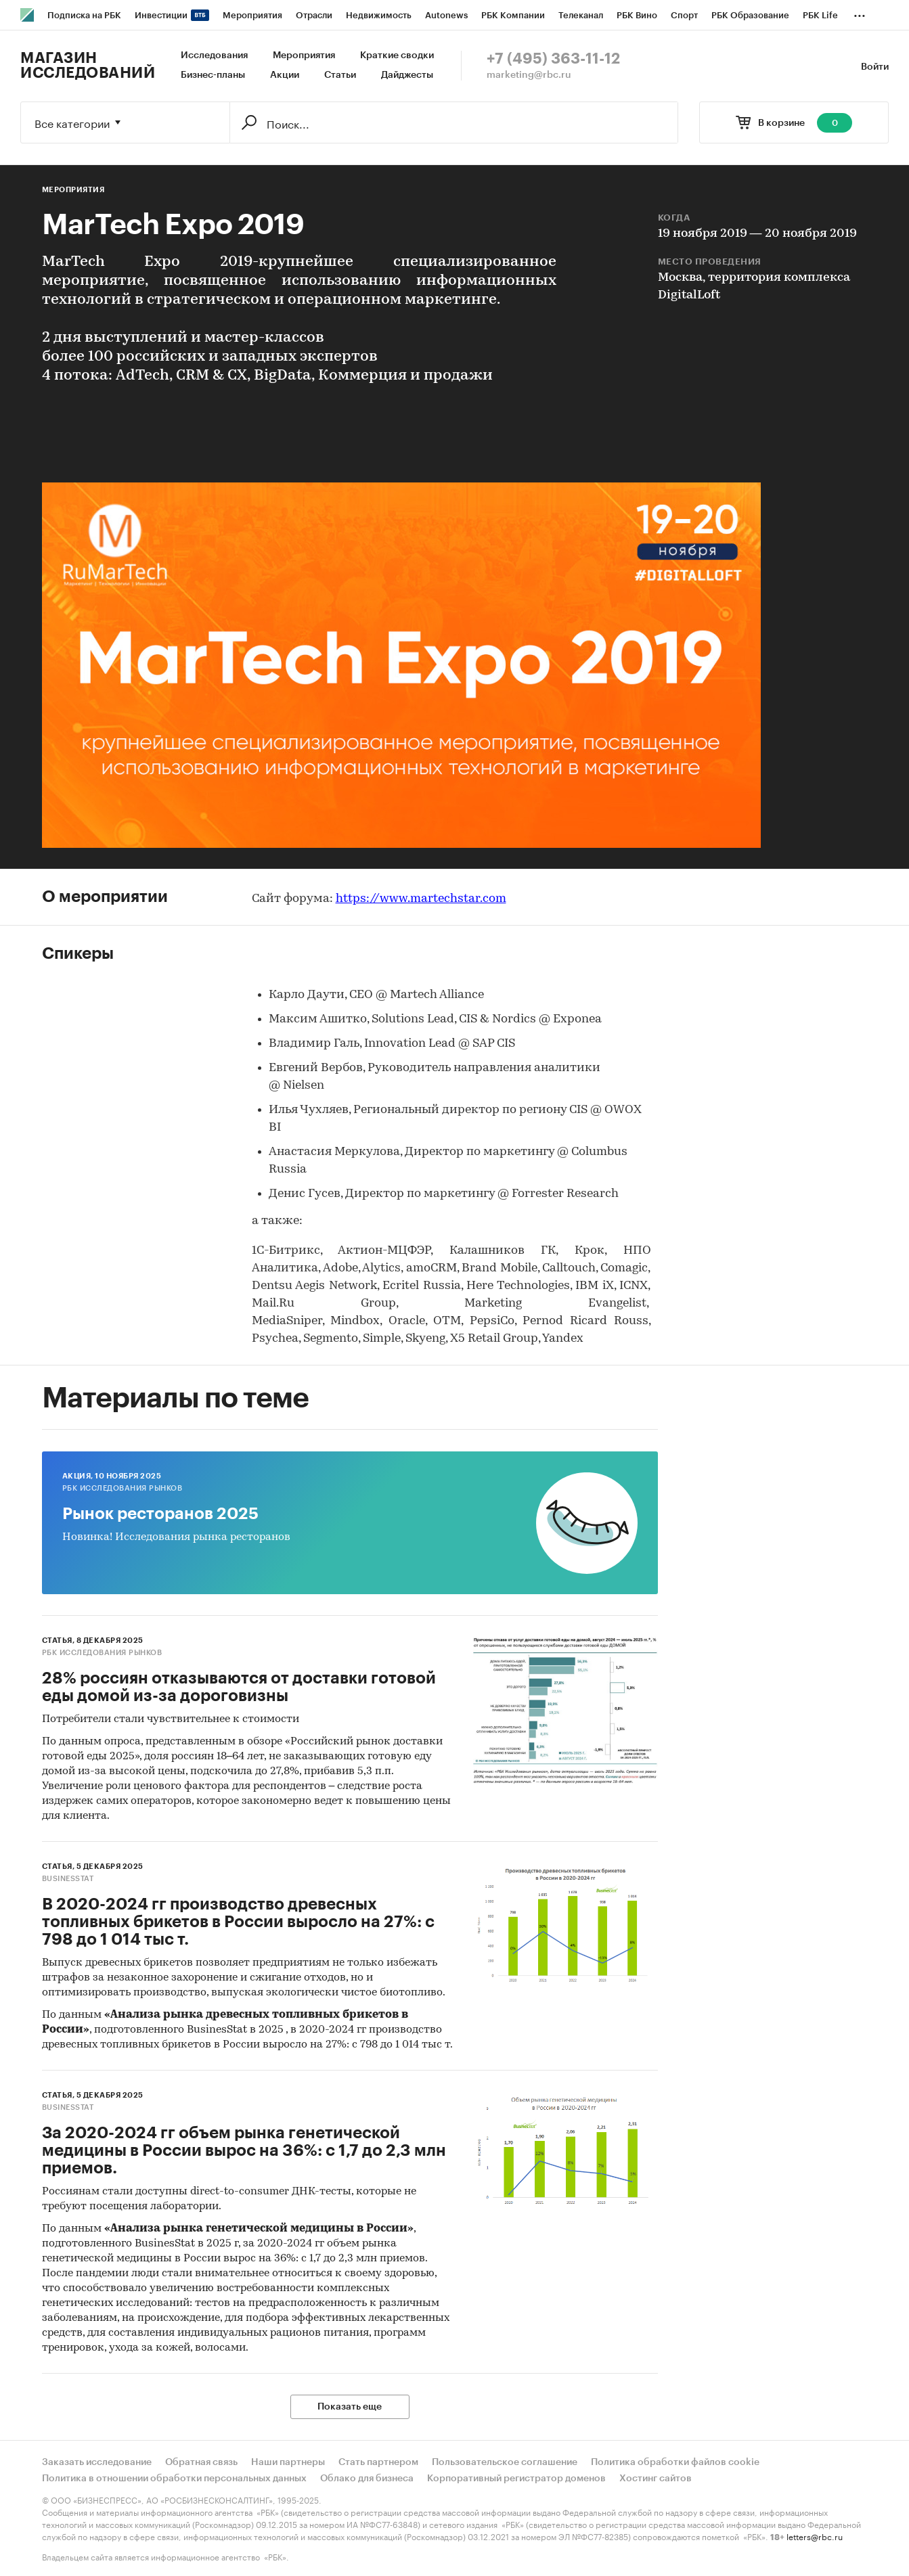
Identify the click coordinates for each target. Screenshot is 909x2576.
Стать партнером (378, 2462)
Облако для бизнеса (367, 2478)
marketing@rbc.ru (529, 75)
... (859, 13)
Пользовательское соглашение (504, 2462)
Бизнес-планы (213, 75)
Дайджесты (407, 75)
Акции (284, 75)
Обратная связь (201, 2462)
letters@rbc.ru (814, 2535)
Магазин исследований (87, 66)
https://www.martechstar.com (421, 898)
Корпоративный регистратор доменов (516, 2478)
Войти (875, 67)
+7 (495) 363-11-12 (553, 58)
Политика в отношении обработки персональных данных (174, 2478)
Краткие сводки (397, 55)
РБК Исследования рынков (122, 1488)
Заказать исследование (97, 2462)
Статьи (340, 75)
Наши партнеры (288, 2462)
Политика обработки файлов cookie (675, 2462)
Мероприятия (304, 55)
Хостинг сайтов (655, 2478)
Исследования (214, 55)
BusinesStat (68, 1878)
